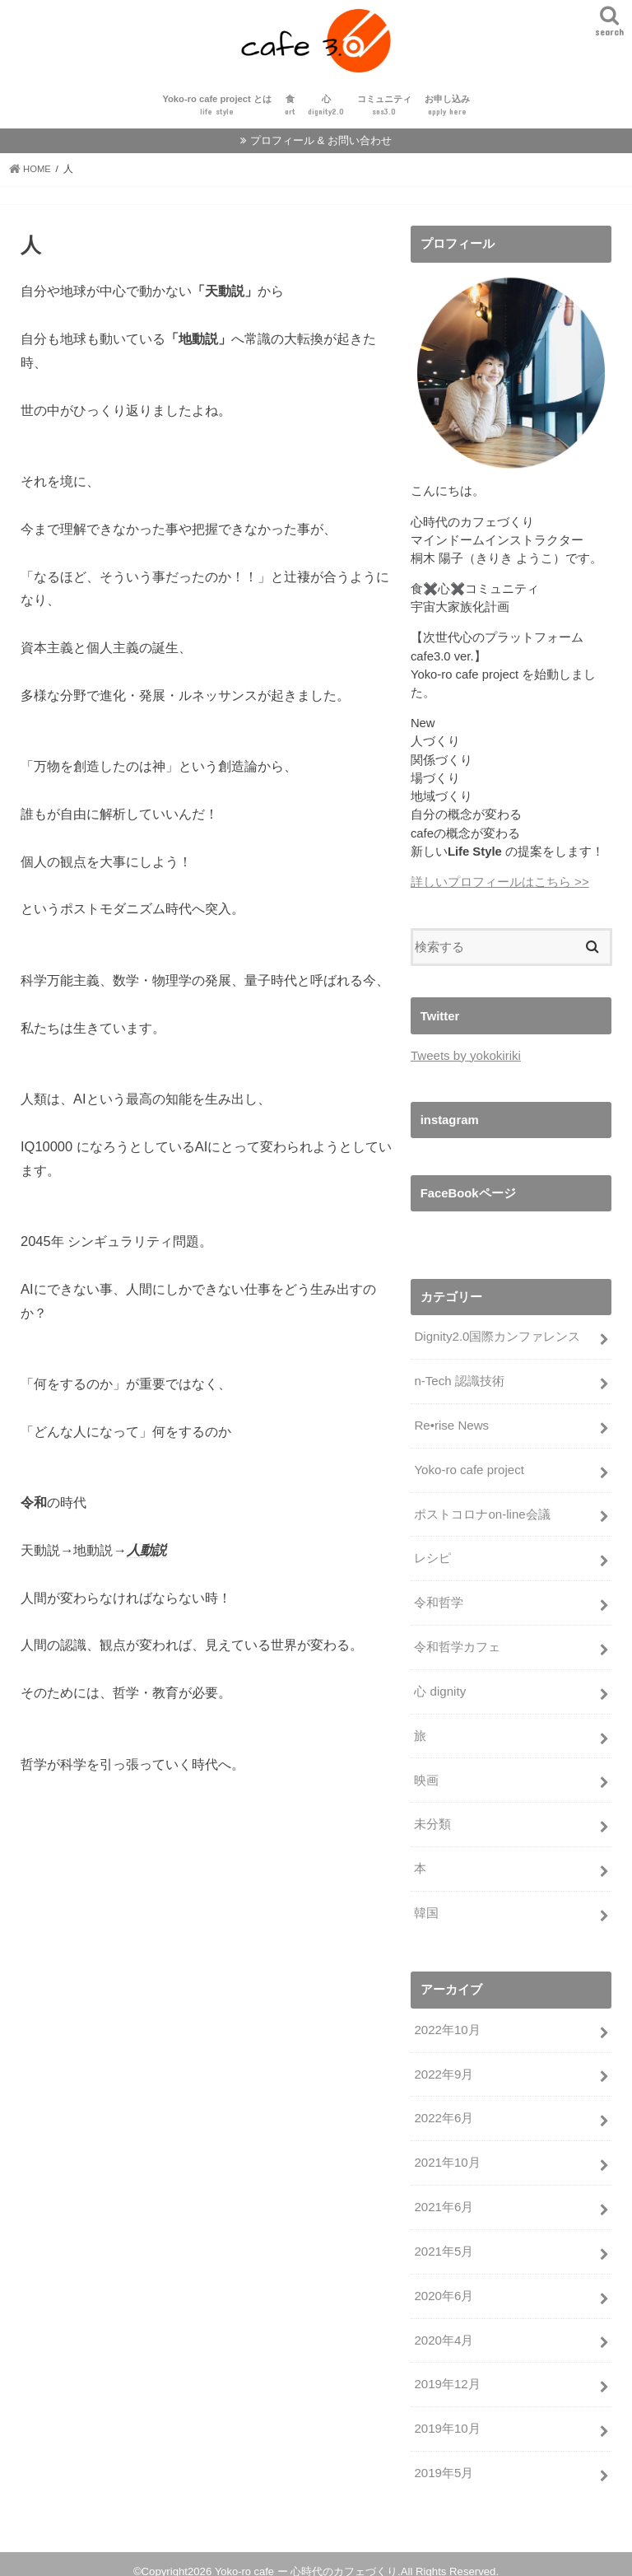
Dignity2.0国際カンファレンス (496, 1341)
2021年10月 (446, 2154)
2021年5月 (443, 2241)
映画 (426, 1777)
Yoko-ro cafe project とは (216, 112)
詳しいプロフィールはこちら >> (499, 887)
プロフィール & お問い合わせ (321, 146)
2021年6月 (443, 2198)
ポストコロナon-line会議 (482, 1516)
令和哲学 (438, 1603)
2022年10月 (446, 2024)
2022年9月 (443, 2067)
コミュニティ (384, 112)
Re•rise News (450, 1428)
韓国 (426, 1908)
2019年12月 (446, 2372)
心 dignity (439, 1689)
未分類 (432, 1820)
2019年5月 (443, 2459)
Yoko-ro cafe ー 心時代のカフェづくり (306, 2556)
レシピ (432, 1559)
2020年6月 (443, 2285)
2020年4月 (443, 2329)
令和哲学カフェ (457, 1647)
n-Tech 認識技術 (459, 1385)
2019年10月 (446, 2416)
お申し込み (447, 112)
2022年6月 (443, 2110)
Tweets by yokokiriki (465, 1060)
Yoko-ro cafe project (468, 1472)
